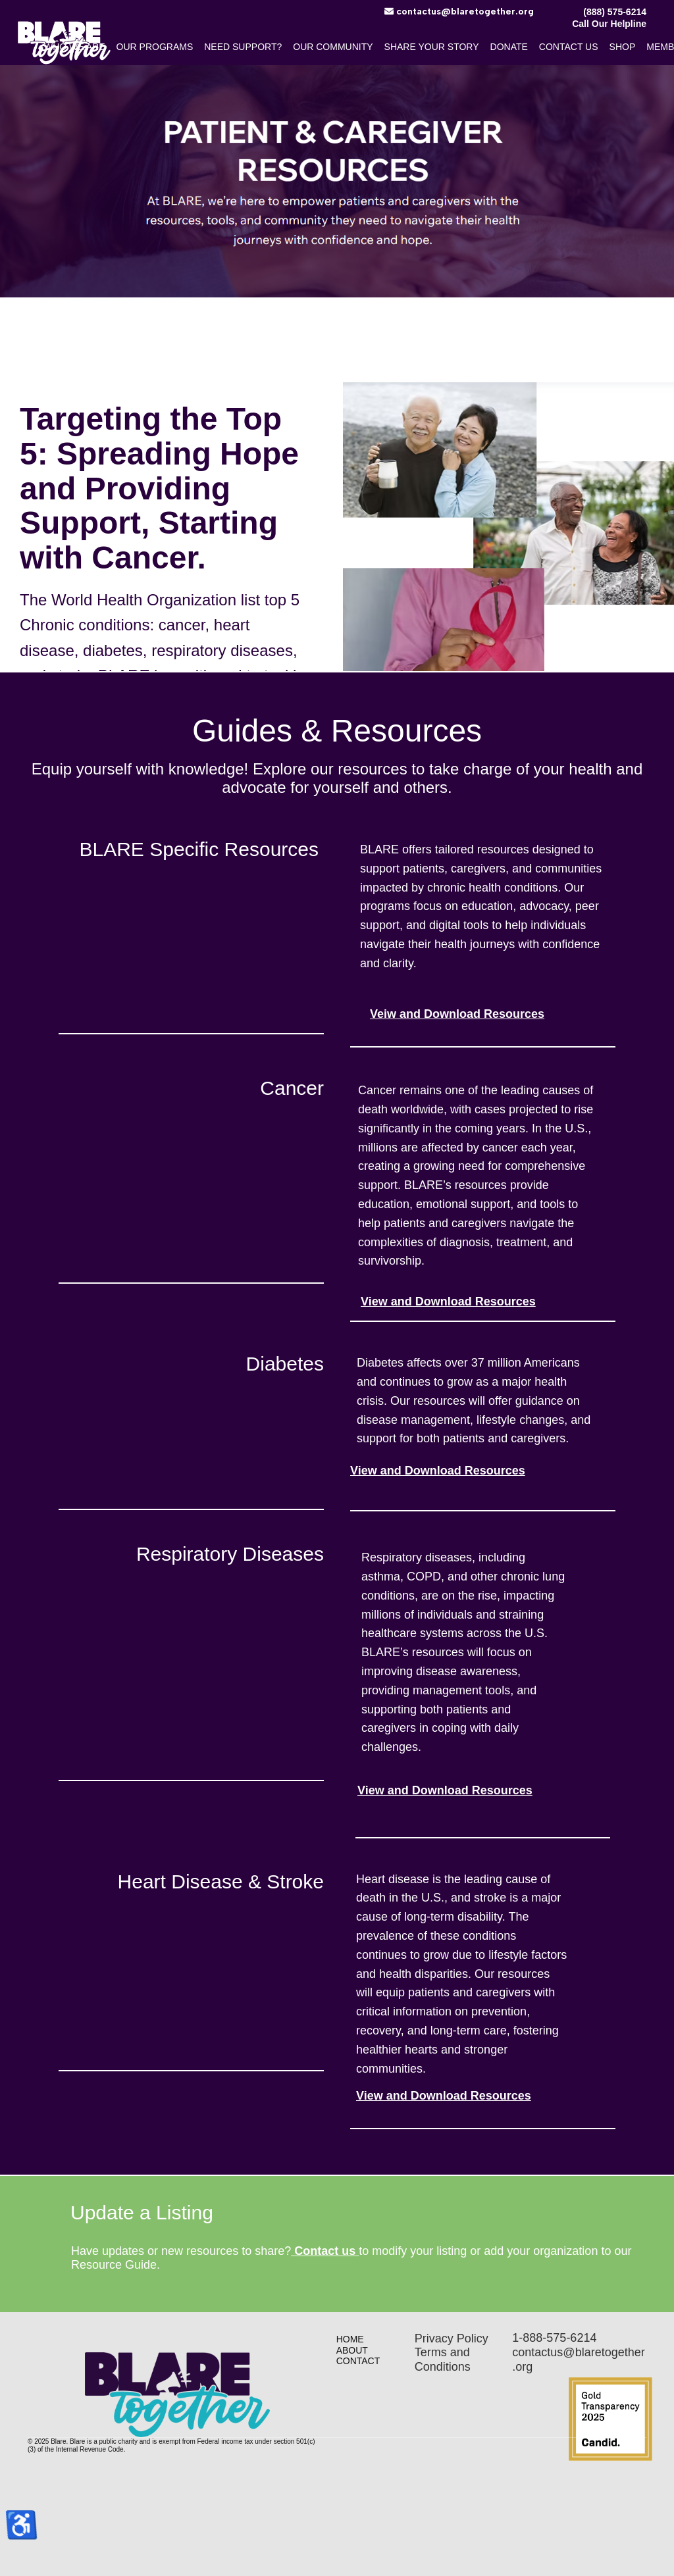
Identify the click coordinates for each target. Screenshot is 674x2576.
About (352, 2350)
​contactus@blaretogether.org (459, 11)
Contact (358, 2361)
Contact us (325, 2251)
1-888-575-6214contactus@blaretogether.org (578, 2352)
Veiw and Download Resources (457, 1014)
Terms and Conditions (443, 2359)
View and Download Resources (448, 1301)
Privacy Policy (451, 2338)
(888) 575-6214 (614, 12)
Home (350, 2339)
